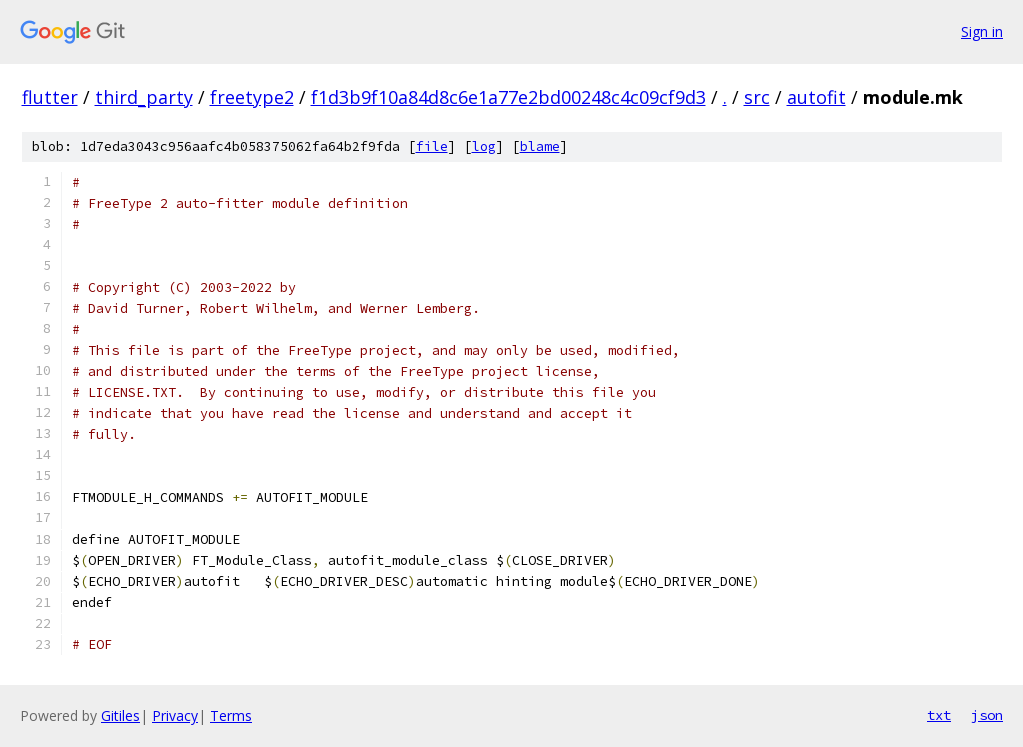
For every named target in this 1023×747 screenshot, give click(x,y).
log (484, 146)
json (987, 715)
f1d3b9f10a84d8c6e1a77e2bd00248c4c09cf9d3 (508, 97)
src (757, 97)
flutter (50, 97)
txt (939, 715)
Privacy (175, 715)
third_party (144, 97)
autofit (816, 97)
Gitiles (120, 715)
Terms (231, 715)
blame (540, 146)
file (432, 146)
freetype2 (252, 97)
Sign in (982, 31)
